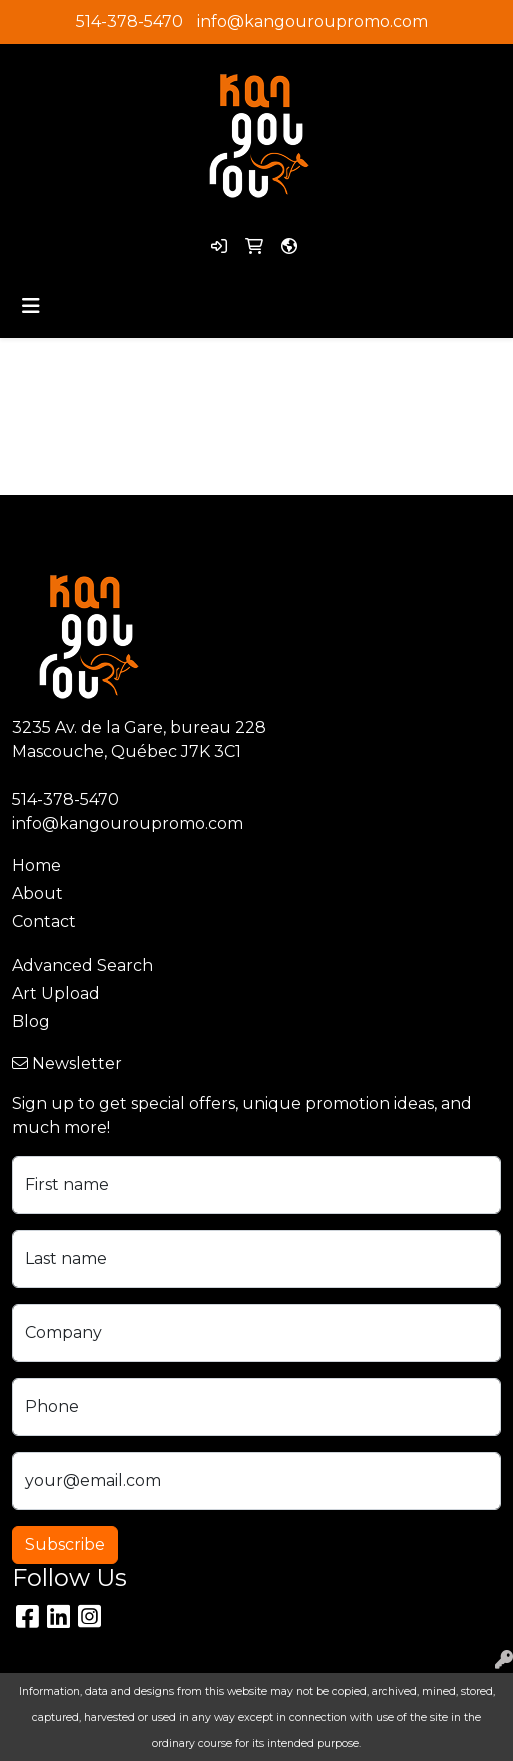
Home (36, 865)
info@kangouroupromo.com (312, 21)
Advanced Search (82, 965)
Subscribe (65, 1544)
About (37, 893)
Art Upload (56, 993)
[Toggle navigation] (31, 306)
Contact (44, 921)
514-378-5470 (129, 21)
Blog (31, 1021)
